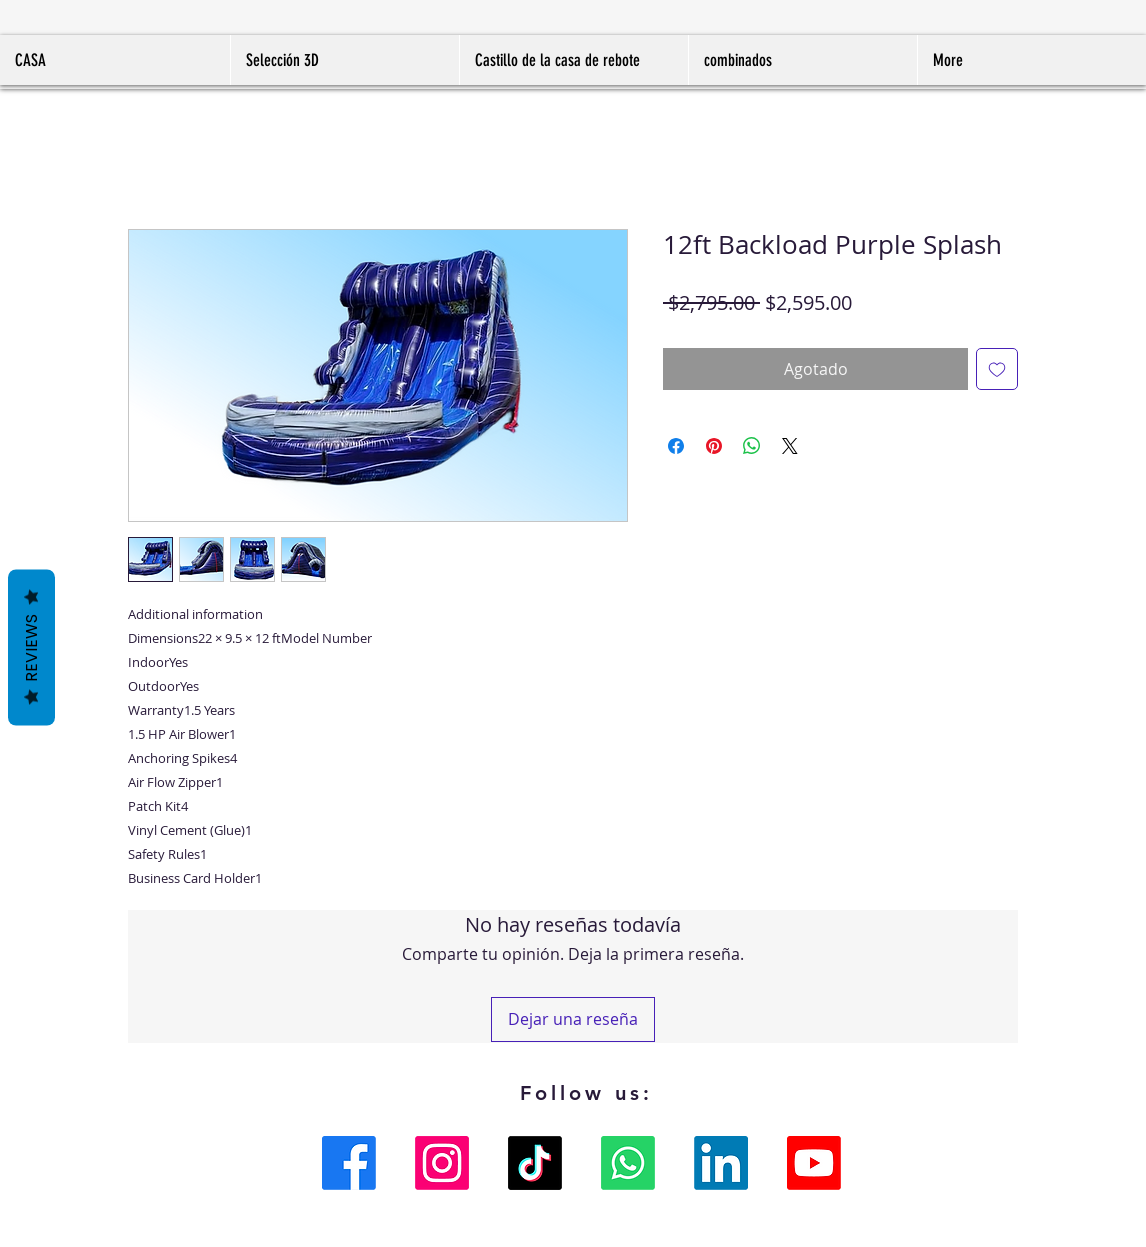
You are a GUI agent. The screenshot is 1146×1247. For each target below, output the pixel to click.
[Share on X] (790, 446)
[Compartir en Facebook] (676, 446)
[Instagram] (442, 1163)
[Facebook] (349, 1163)
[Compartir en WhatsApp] (752, 446)
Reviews (31, 647)
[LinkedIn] (721, 1163)
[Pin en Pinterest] (714, 446)
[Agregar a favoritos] (997, 369)
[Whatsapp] (628, 1163)
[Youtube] (814, 1163)
